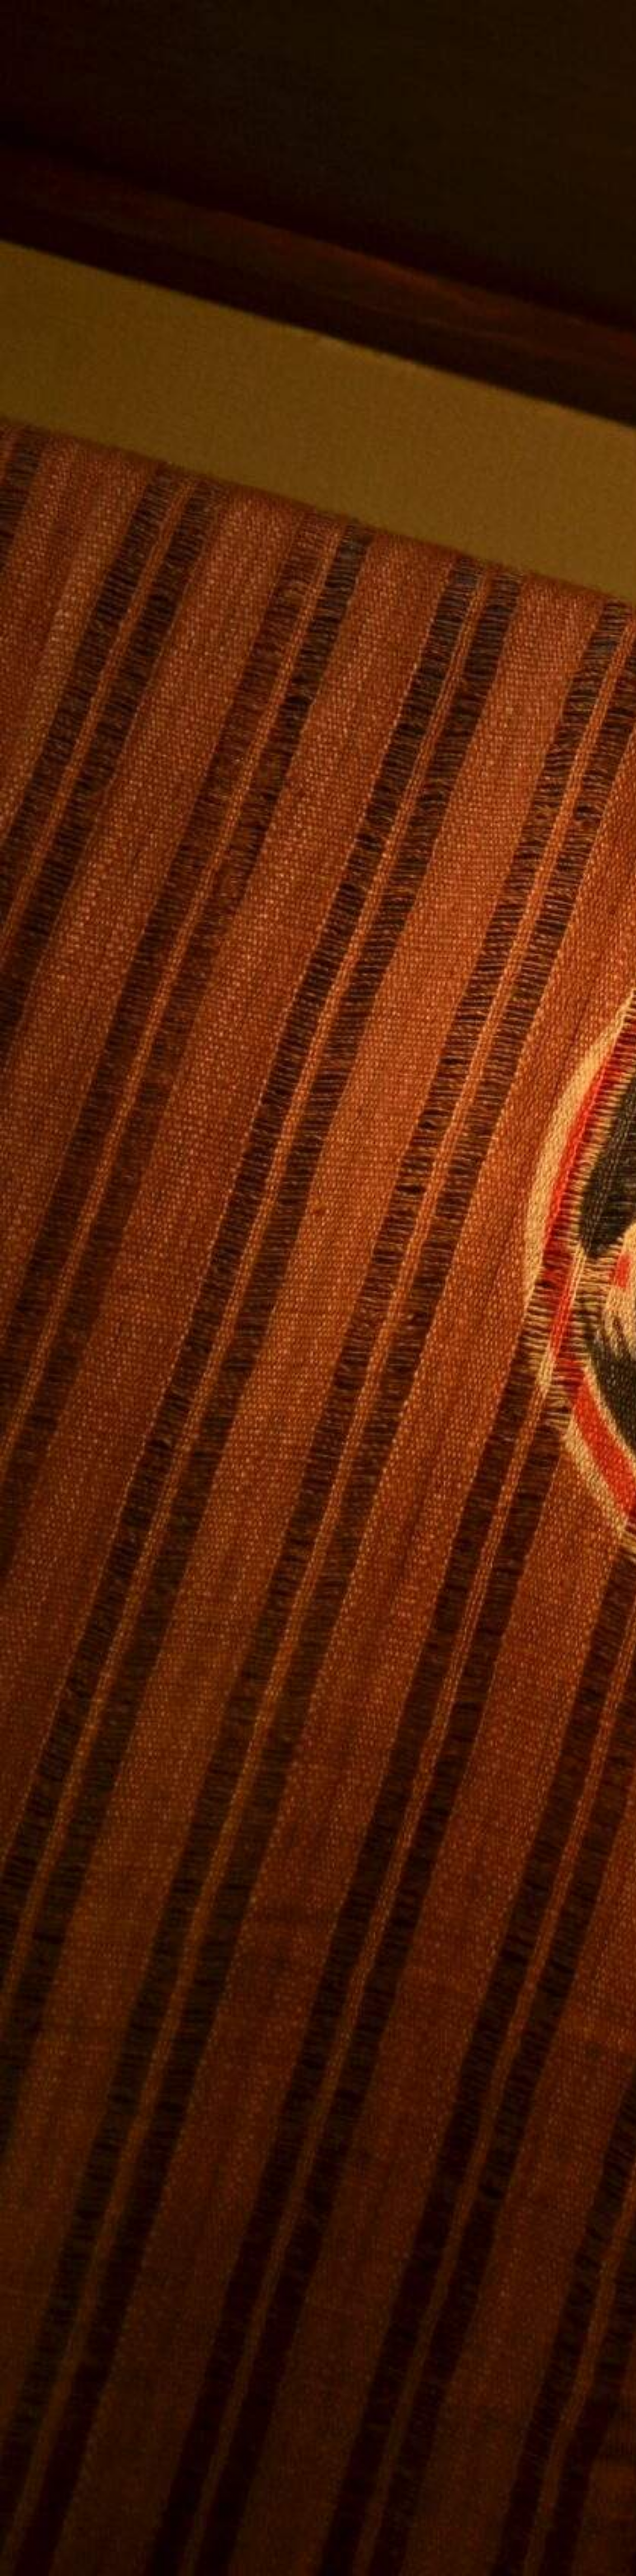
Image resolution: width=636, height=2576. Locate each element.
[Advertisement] (217, 1101)
